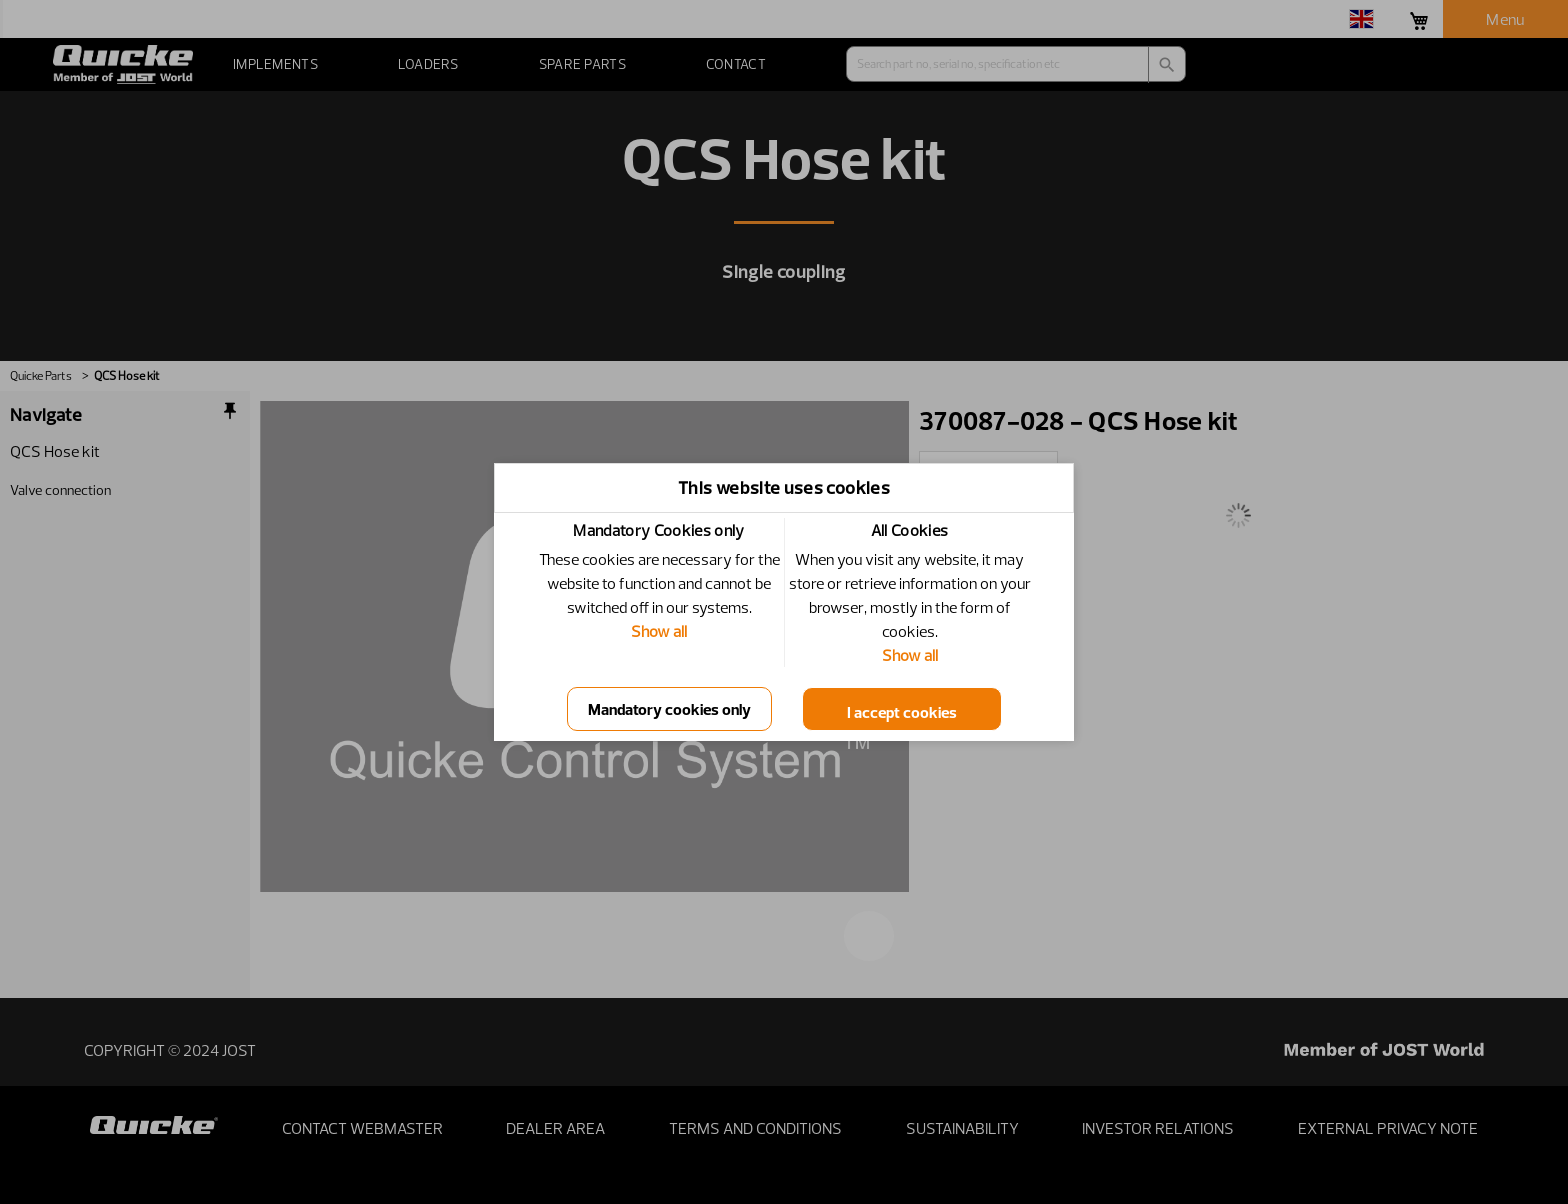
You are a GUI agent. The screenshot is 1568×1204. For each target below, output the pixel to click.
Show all (659, 631)
